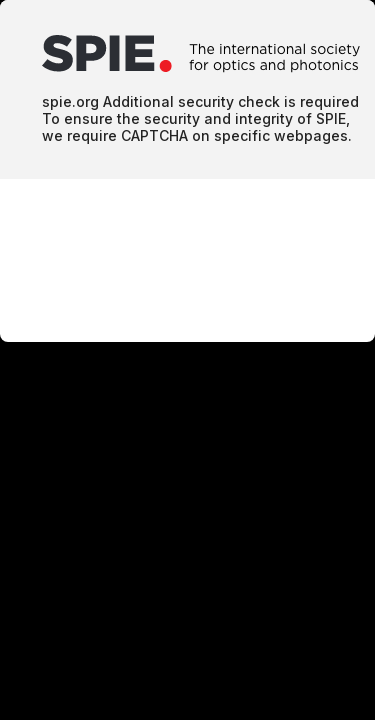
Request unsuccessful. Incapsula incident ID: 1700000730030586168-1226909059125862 (187, 360)
